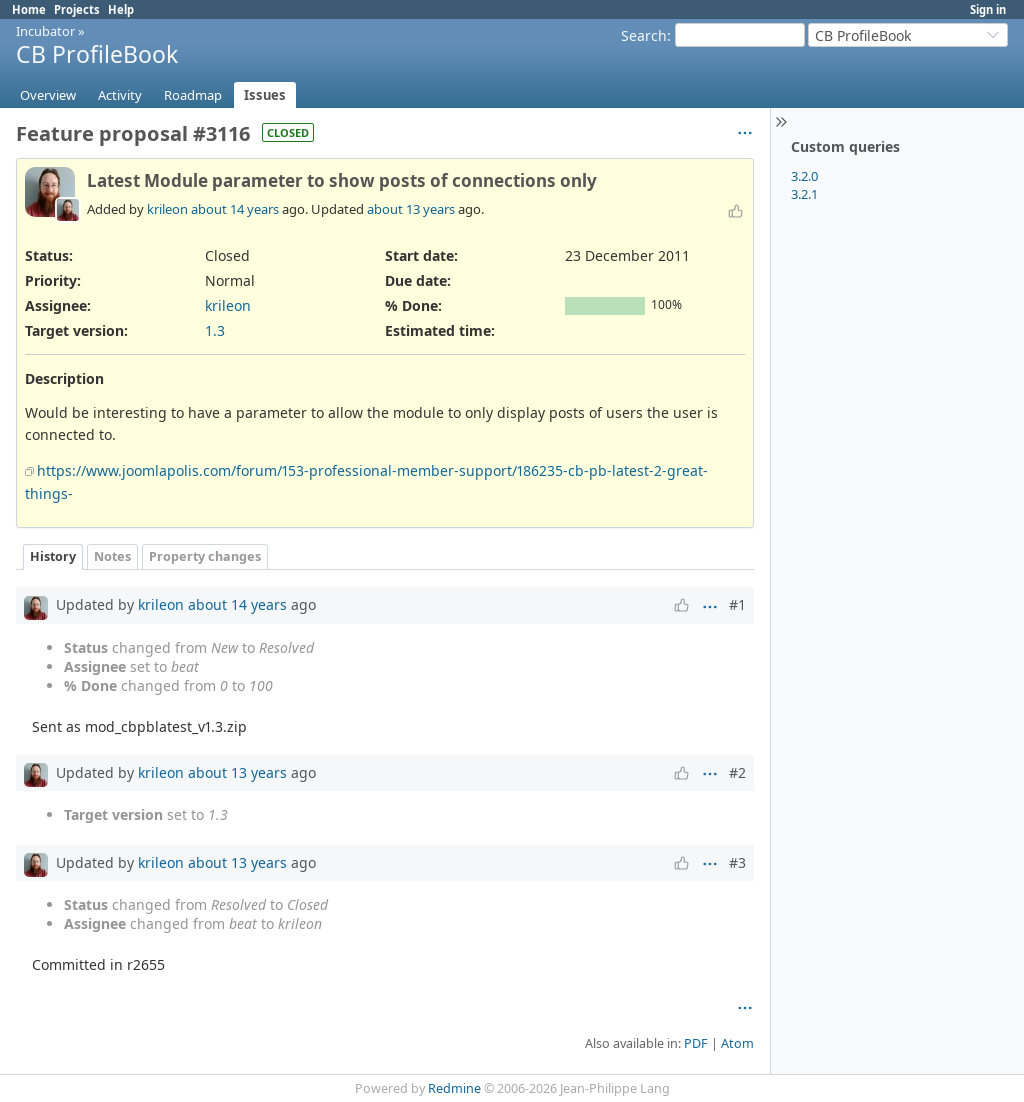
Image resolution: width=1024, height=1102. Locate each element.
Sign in (988, 9)
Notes (112, 556)
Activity (120, 95)
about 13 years (411, 209)
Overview (48, 95)
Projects (77, 9)
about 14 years (235, 209)
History (53, 556)
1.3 (215, 330)
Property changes (205, 556)
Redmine (454, 1088)
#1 (737, 604)
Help (121, 9)
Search (644, 35)
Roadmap (193, 95)
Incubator (45, 31)
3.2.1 (804, 194)
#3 (737, 862)
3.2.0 (804, 176)
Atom (737, 1043)
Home (29, 9)
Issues (265, 95)
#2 (737, 772)
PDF (696, 1043)
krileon (167, 209)
